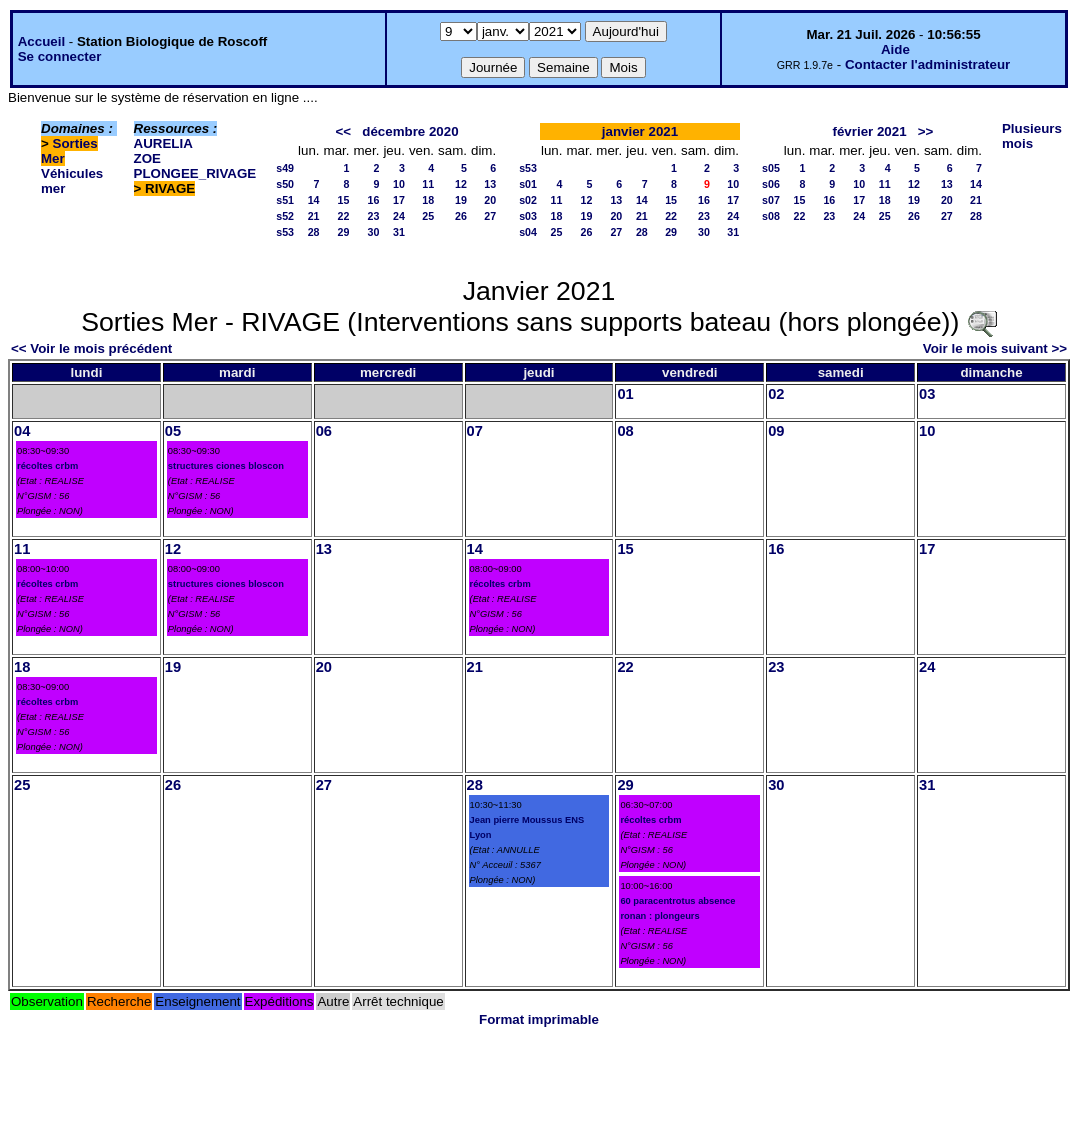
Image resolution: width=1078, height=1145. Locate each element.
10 (399, 184)
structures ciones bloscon (226, 466)
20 (490, 200)
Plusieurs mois (1032, 136)
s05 (771, 168)
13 (490, 184)
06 (324, 431)
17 (399, 200)
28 (314, 232)
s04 (528, 232)
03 (927, 394)
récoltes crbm (47, 466)
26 (461, 216)
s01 (528, 184)
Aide (895, 49)
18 (428, 200)
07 (475, 431)
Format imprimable (539, 1019)
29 (344, 232)
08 (625, 431)
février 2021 (870, 131)
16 (374, 200)
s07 (771, 200)
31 (399, 232)
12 (461, 184)
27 (490, 216)
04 (22, 431)
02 (776, 394)
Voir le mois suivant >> (995, 348)
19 (461, 200)
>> (926, 131)
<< (344, 131)
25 (428, 216)
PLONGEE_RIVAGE (195, 173)
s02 (528, 200)
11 (428, 184)
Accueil (41, 41)
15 (344, 200)
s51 (285, 200)
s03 (528, 216)
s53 (285, 232)
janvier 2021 (640, 131)
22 (344, 216)
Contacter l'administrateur (927, 64)
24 (399, 216)
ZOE (147, 158)
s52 (285, 216)
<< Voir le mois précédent (91, 348)
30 (374, 232)
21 (314, 216)
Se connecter (60, 56)
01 (625, 394)
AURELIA (163, 143)
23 (374, 216)
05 (173, 431)
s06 (771, 184)
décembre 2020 (410, 131)
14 (314, 200)
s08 (771, 216)
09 (776, 431)
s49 (285, 168)
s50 (285, 184)
